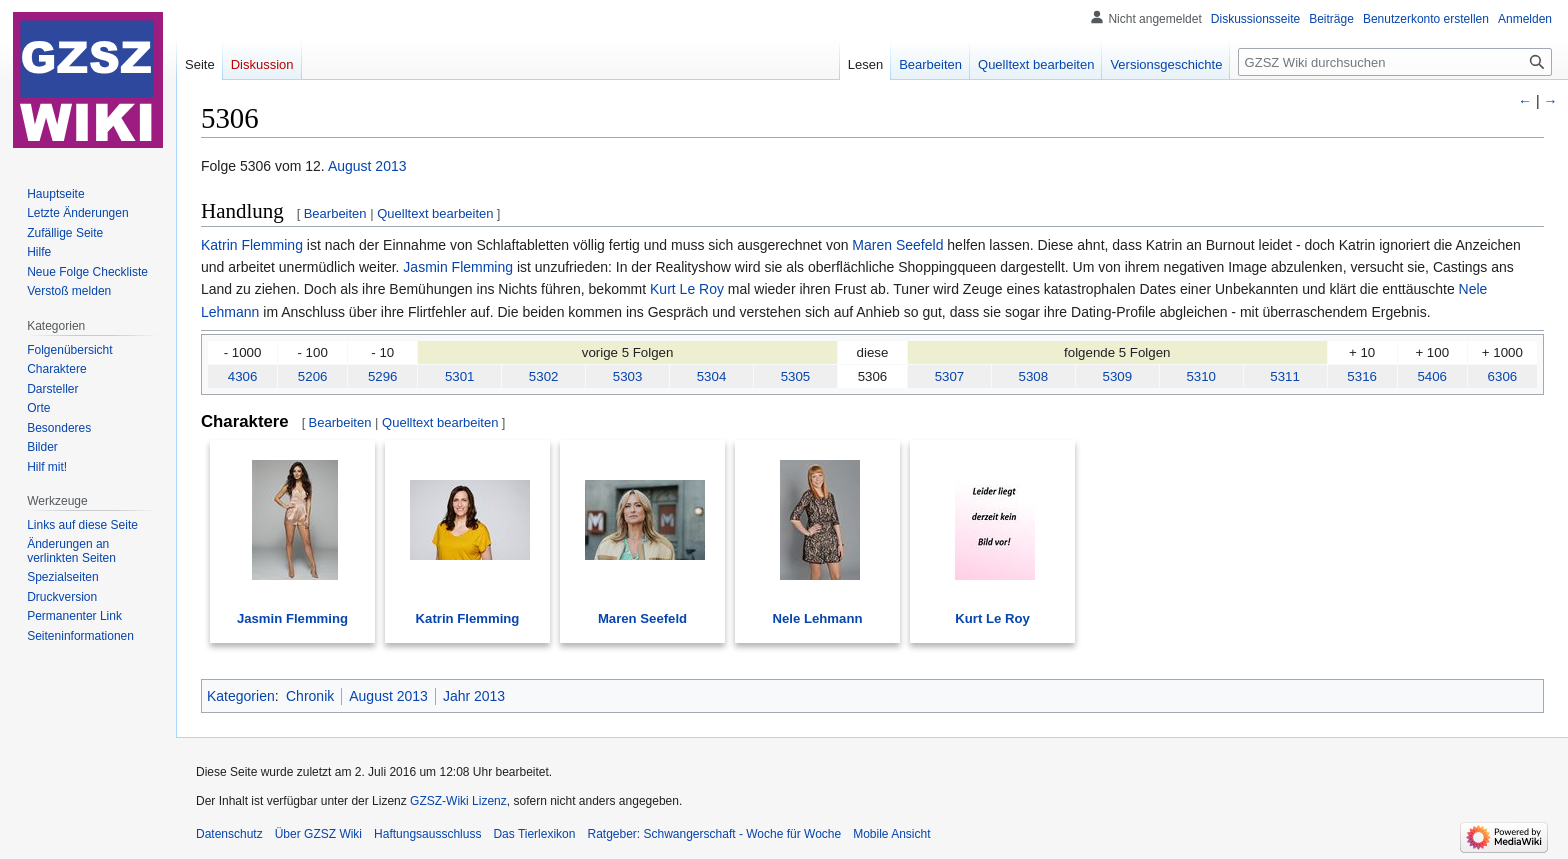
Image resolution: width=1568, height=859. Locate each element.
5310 (1201, 376)
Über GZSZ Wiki (318, 834)
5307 (950, 376)
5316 (1362, 376)
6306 (1503, 376)
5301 (460, 376)
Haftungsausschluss (427, 834)
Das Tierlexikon (534, 834)
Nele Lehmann (818, 618)
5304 (712, 376)
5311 (1285, 376)
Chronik (310, 696)
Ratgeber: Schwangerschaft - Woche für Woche (714, 834)
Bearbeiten (335, 213)
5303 (628, 376)
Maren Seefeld (897, 245)
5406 (1432, 376)
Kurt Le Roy (687, 289)
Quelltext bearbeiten (435, 213)
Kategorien (241, 696)
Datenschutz (229, 834)
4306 (243, 376)
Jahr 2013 (474, 696)
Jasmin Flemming (458, 267)
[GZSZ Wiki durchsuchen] (1395, 62)
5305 (796, 376)
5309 (1117, 376)
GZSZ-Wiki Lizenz (458, 801)
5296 (383, 376)
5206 (313, 376)
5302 (544, 376)
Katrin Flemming (252, 245)
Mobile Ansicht (891, 834)
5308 (1034, 376)
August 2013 (367, 166)
